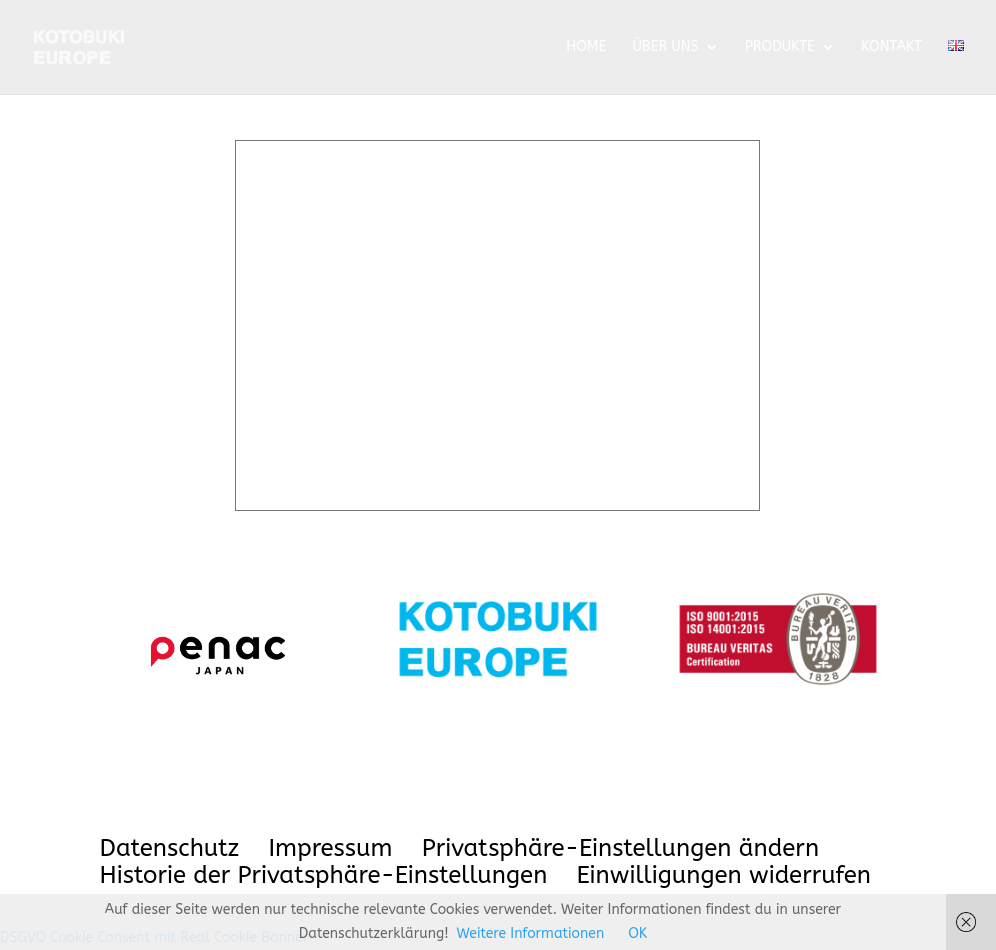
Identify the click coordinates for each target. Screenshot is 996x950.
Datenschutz (170, 848)
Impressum (330, 848)
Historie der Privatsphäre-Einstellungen (324, 875)
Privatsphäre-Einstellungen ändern (620, 848)
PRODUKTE (780, 47)
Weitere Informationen (531, 933)
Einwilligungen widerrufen (724, 875)
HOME (586, 47)
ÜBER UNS (665, 47)
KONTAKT (891, 47)
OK (637, 933)
